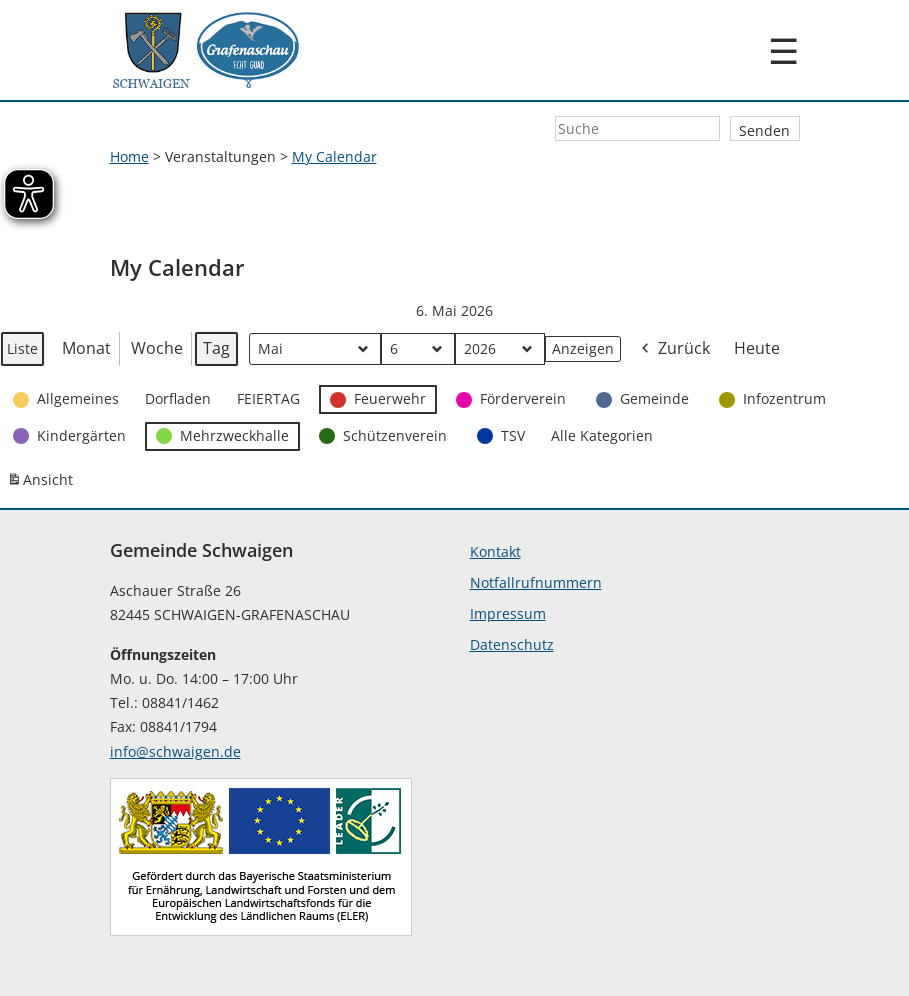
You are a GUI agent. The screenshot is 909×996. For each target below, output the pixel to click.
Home (129, 156)
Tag (216, 348)
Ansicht (43, 484)
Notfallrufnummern (536, 582)
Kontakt (495, 551)
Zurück (674, 349)
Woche (157, 348)
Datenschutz (512, 644)
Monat (86, 348)
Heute (757, 348)
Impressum (508, 613)
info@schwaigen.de (175, 751)
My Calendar (334, 156)
